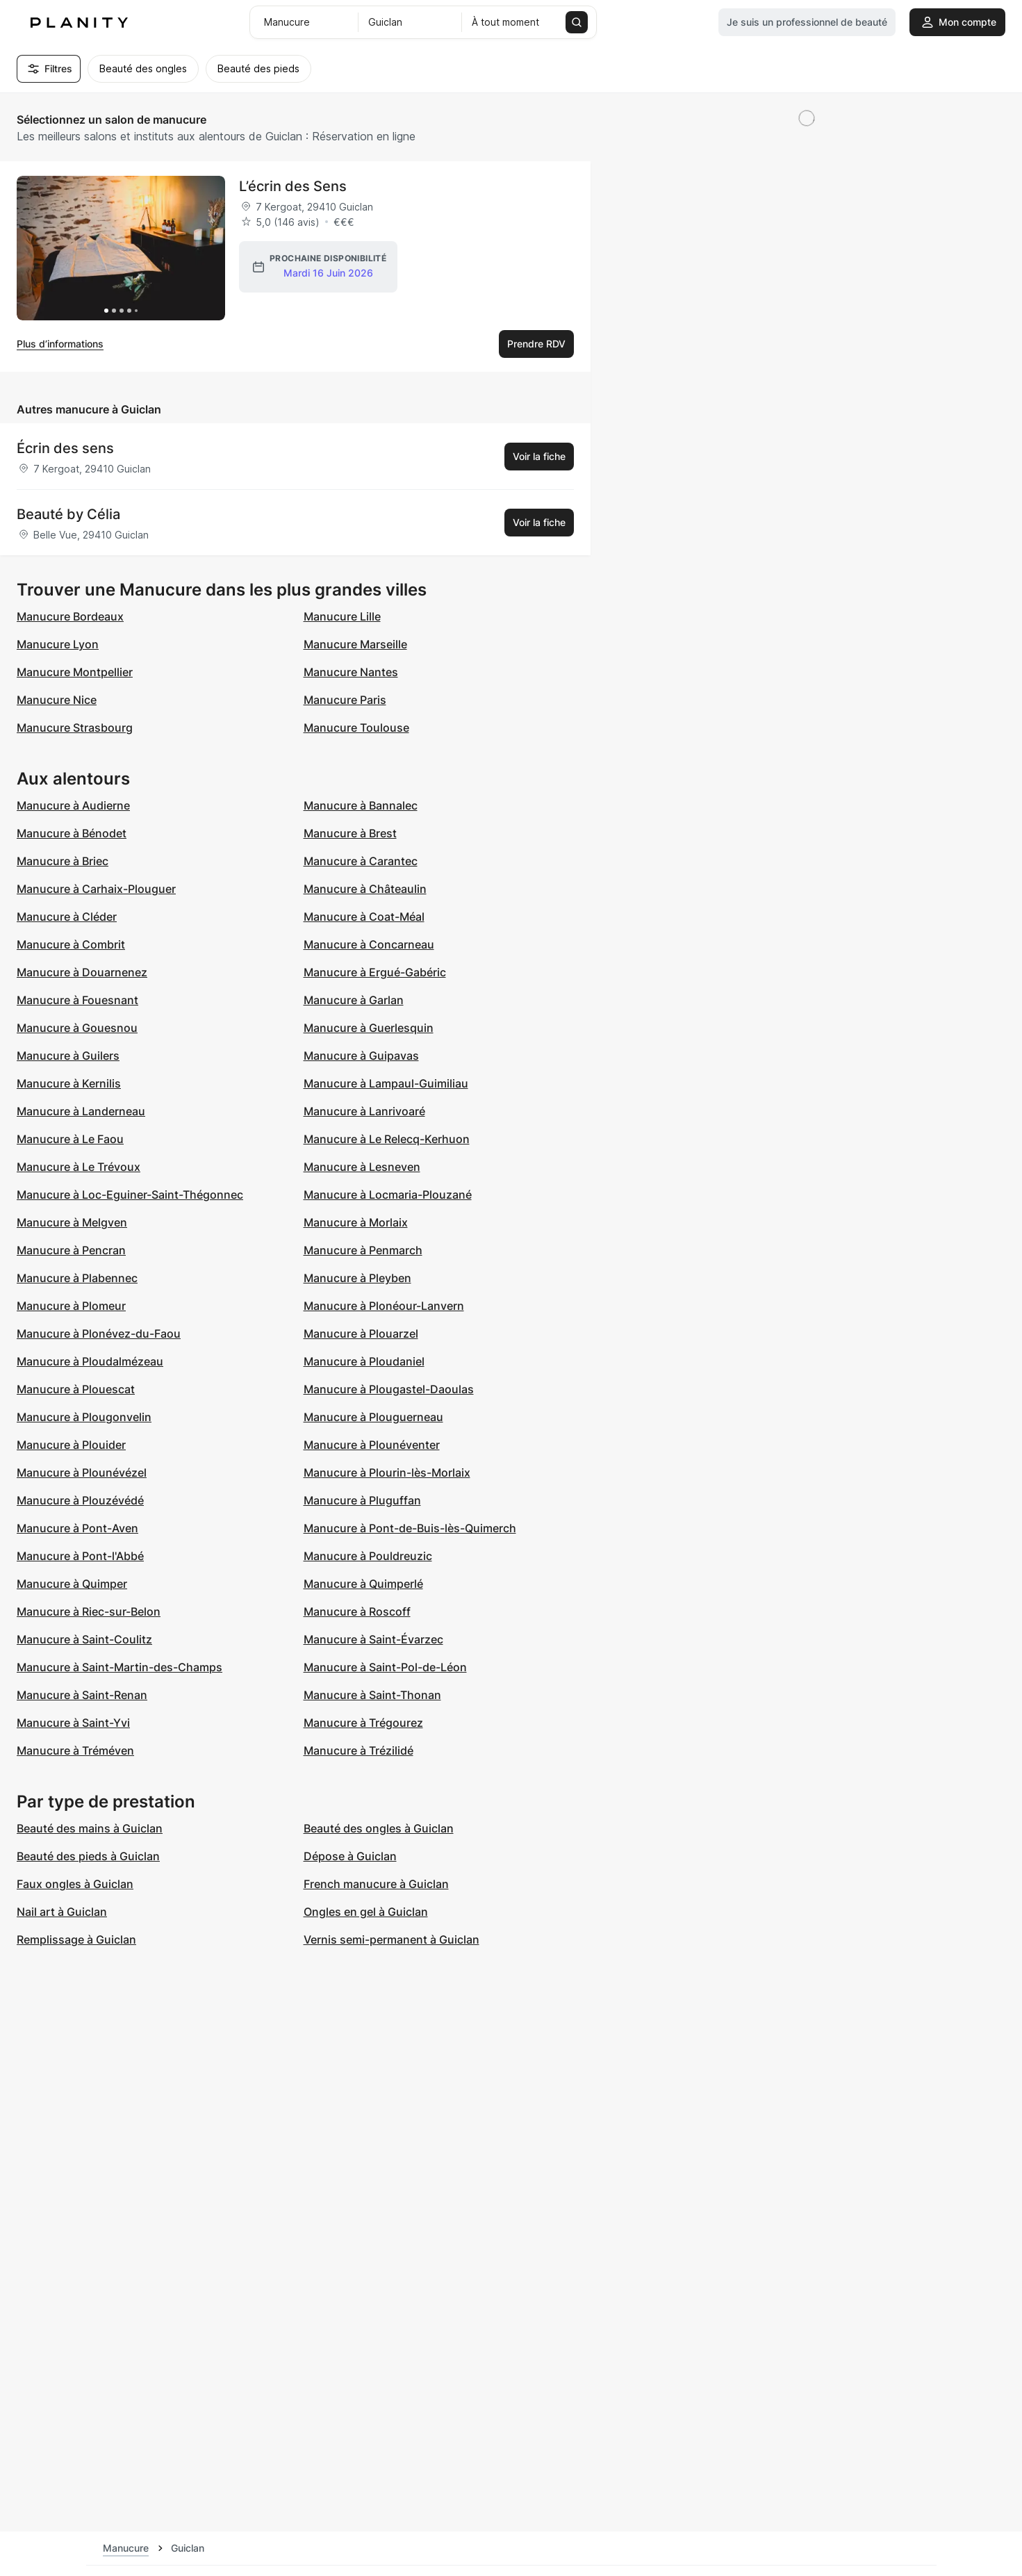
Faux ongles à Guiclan (75, 1884)
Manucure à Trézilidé (358, 1750)
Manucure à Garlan (354, 1000)
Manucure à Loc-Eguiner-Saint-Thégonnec (130, 1194)
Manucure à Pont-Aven (77, 1528)
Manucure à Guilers (68, 1056)
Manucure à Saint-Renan (82, 1695)
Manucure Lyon (58, 644)
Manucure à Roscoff (357, 1611)
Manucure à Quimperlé (363, 1584)
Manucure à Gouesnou (77, 1028)
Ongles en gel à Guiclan (366, 1912)
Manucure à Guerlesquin (369, 1028)
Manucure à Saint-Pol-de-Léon (385, 1667)
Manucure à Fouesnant (77, 1000)
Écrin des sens (65, 448)
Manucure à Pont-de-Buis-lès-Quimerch (410, 1528)
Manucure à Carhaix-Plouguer (96, 889)
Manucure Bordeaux (70, 616)
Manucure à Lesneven (362, 1167)
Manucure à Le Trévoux (78, 1167)
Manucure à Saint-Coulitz (84, 1639)
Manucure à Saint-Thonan (372, 1695)
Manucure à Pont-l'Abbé (80, 1556)
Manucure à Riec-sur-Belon (88, 1611)
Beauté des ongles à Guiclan (379, 1828)
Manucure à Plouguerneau (373, 1417)
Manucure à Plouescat (76, 1389)
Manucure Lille (342, 616)
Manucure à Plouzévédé (80, 1500)
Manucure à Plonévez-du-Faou (99, 1333)
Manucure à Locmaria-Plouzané (388, 1194)
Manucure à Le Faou (70, 1139)
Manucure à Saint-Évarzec (373, 1639)
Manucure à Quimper (72, 1584)
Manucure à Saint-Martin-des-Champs (119, 1667)
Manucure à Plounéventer (372, 1445)
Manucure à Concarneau (369, 944)
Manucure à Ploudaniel (364, 1361)
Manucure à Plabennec (77, 1278)
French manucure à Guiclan (376, 1884)
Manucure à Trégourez (363, 1723)
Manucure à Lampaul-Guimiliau (386, 1083)
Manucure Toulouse (356, 728)
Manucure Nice (57, 700)
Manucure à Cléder (67, 917)
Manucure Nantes (351, 672)
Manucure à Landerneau (81, 1111)
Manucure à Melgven (72, 1222)
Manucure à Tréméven (75, 1750)
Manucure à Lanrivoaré (364, 1111)
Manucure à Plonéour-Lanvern (384, 1306)
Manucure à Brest (350, 833)
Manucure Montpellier (75, 672)
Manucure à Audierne (73, 805)
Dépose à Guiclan (350, 1856)
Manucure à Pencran (71, 1250)
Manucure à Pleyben (357, 1278)
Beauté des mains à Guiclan (90, 1828)
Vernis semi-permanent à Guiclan (391, 1939)
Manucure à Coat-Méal (364, 917)
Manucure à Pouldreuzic (368, 1556)
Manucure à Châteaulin (365, 889)
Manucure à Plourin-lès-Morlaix (387, 1472)
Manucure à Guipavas (361, 1056)
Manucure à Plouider (71, 1445)
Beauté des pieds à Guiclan (88, 1856)
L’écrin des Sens (293, 186)
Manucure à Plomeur (71, 1306)
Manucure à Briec (62, 861)
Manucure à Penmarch (363, 1250)
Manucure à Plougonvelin (84, 1417)
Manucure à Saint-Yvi (73, 1723)
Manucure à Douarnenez (82, 972)
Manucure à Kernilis (69, 1083)
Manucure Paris (345, 700)
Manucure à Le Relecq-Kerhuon (387, 1139)
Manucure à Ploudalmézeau (90, 1361)
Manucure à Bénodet (71, 833)
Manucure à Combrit (71, 944)
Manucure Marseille (355, 644)
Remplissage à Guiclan (76, 1939)
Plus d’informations (60, 344)
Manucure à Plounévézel (82, 1472)
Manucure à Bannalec (361, 805)
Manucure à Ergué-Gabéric (375, 972)
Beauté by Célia (68, 514)
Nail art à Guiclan (62, 1912)
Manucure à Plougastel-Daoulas (389, 1389)
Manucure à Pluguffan (362, 1500)
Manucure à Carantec (361, 861)
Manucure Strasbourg (75, 728)
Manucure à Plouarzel (361, 1333)
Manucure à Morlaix (356, 1222)
